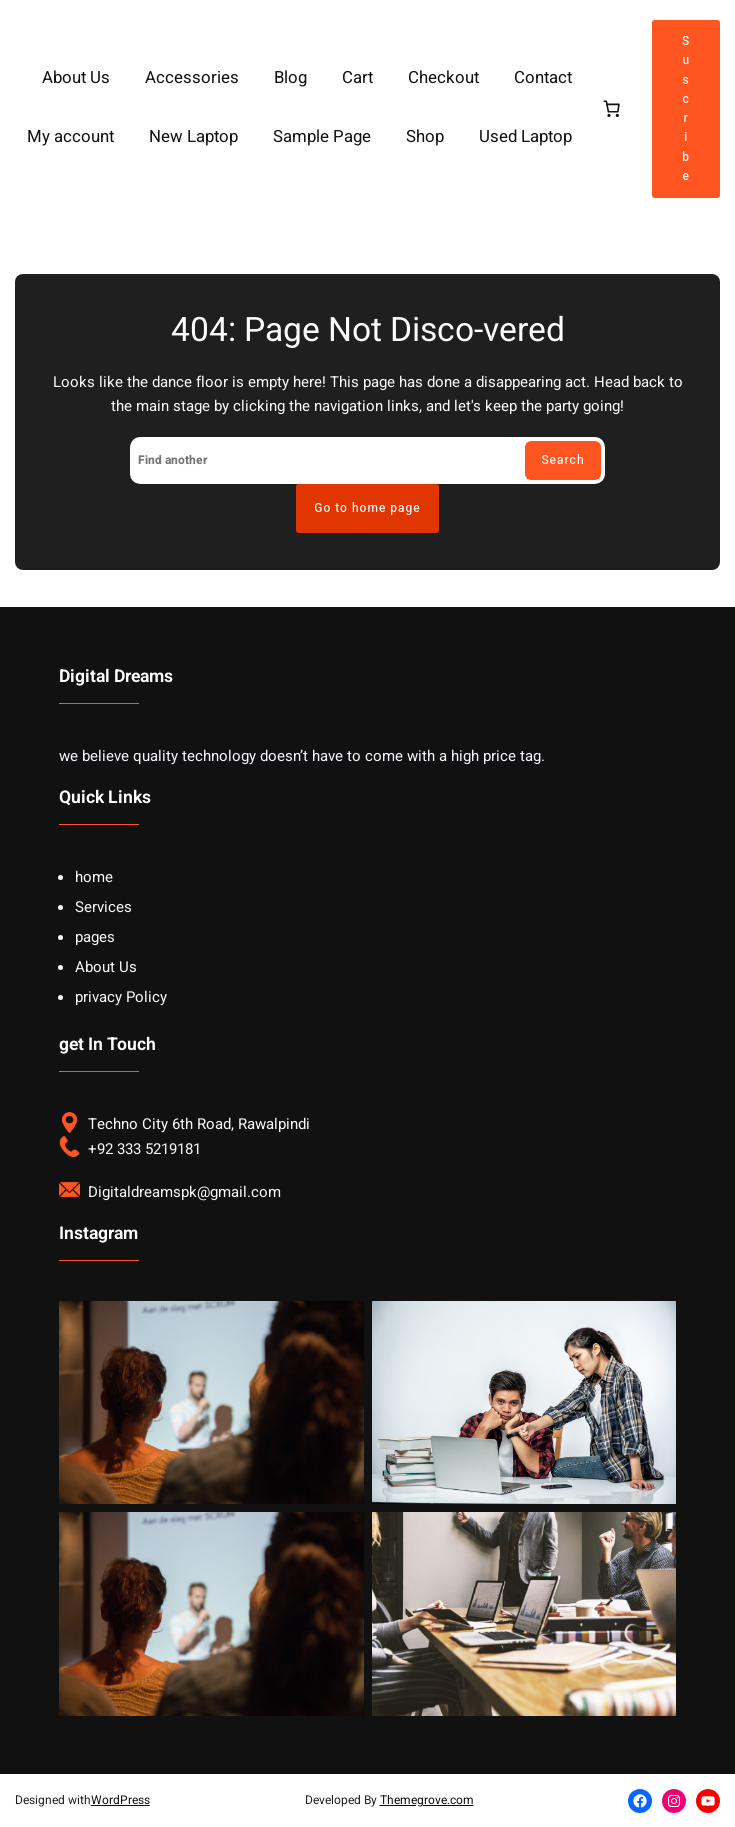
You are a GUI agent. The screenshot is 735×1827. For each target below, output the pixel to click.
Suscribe (686, 108)
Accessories (192, 79)
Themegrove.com (427, 1800)
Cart (357, 79)
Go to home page (367, 508)
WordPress (120, 1800)
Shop (425, 138)
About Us (76, 79)
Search (562, 460)
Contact (543, 79)
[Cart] (612, 109)
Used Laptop (525, 138)
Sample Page (322, 138)
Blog (290, 79)
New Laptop (193, 138)
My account (70, 138)
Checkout (443, 79)
